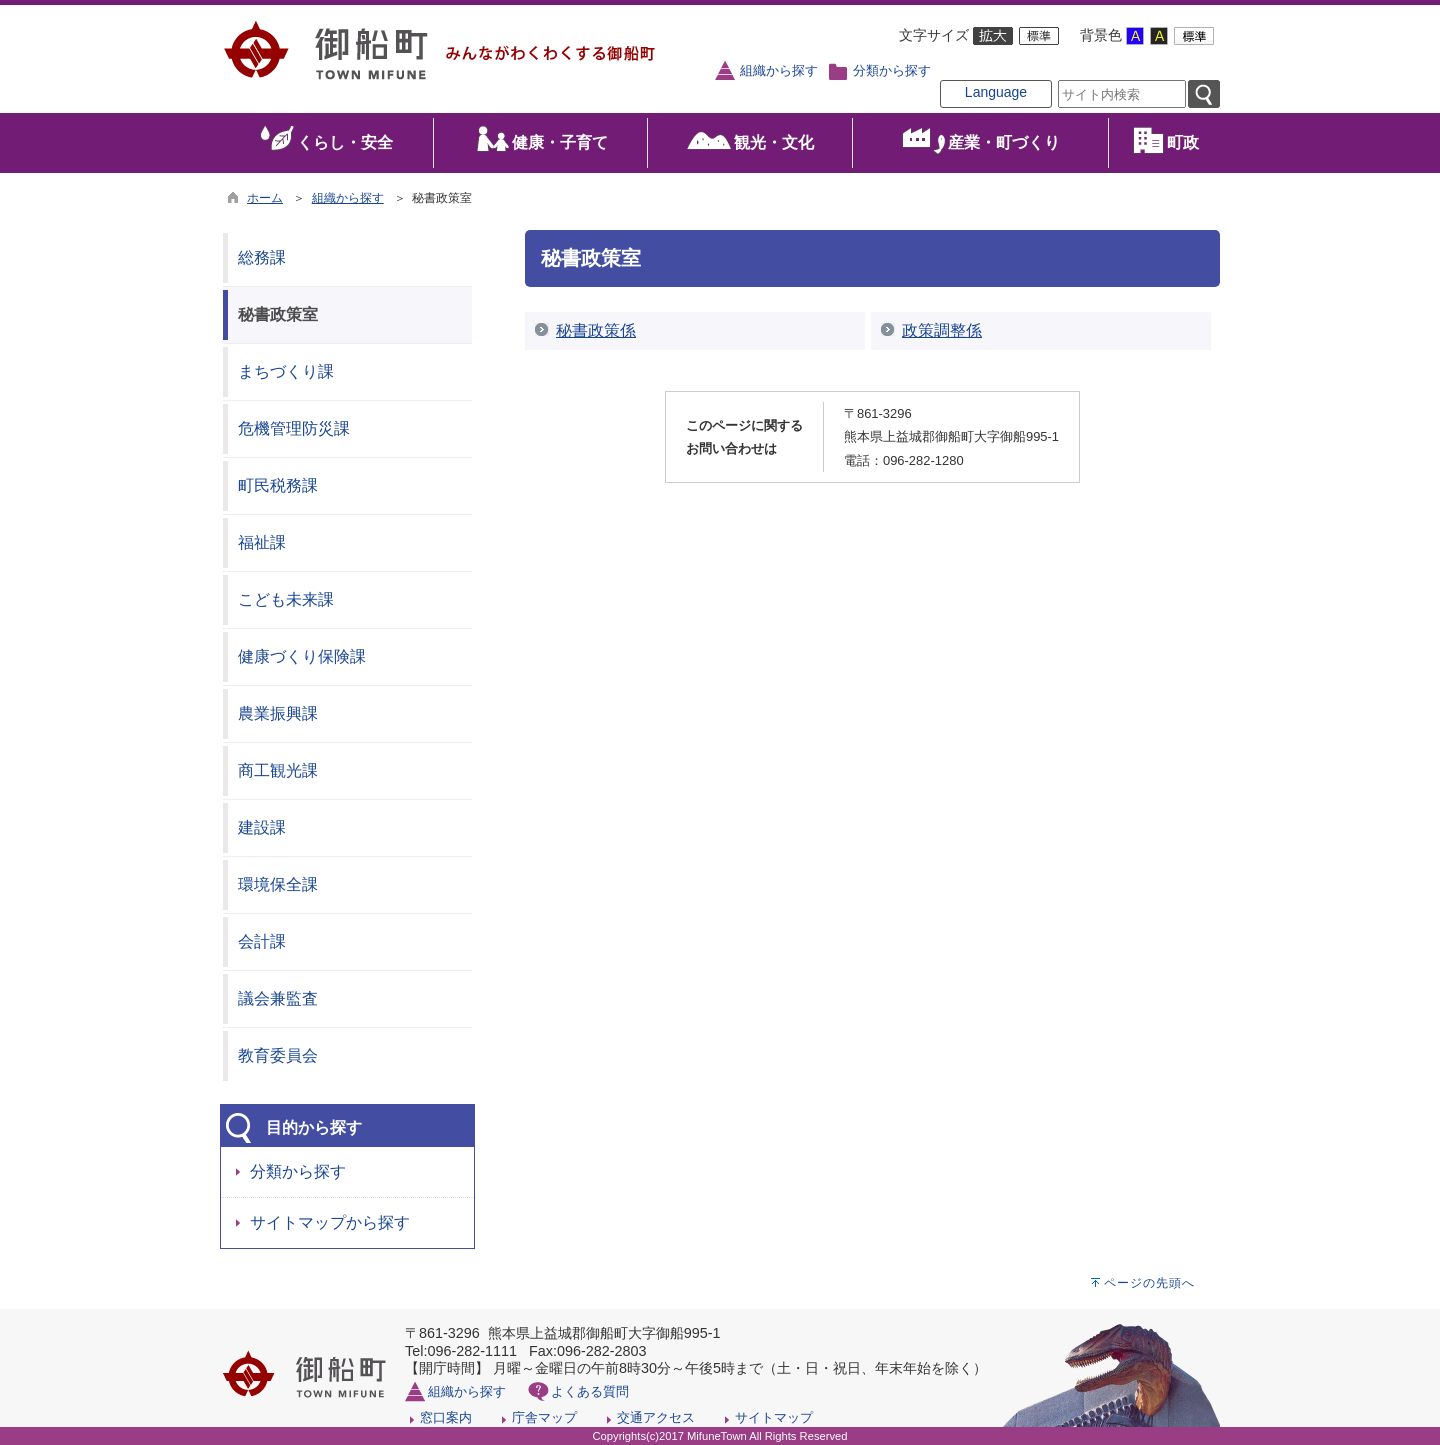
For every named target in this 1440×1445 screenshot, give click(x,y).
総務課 (262, 257)
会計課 (262, 941)
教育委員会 (278, 1055)
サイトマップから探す (330, 1222)
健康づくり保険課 (302, 656)
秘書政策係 (596, 330)
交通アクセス (656, 1417)
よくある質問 (590, 1391)
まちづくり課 (286, 371)
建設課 (262, 827)
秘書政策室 (278, 314)
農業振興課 (278, 713)
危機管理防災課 (294, 428)
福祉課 (262, 542)
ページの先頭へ (1149, 1283)
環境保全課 (278, 884)
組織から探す (779, 71)
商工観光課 (278, 770)
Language (996, 92)
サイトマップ (774, 1417)
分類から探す (892, 71)
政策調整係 (942, 330)
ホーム (265, 198)
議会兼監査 (278, 998)
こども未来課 (286, 599)
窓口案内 (446, 1417)
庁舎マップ (544, 1417)
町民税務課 (278, 485)
